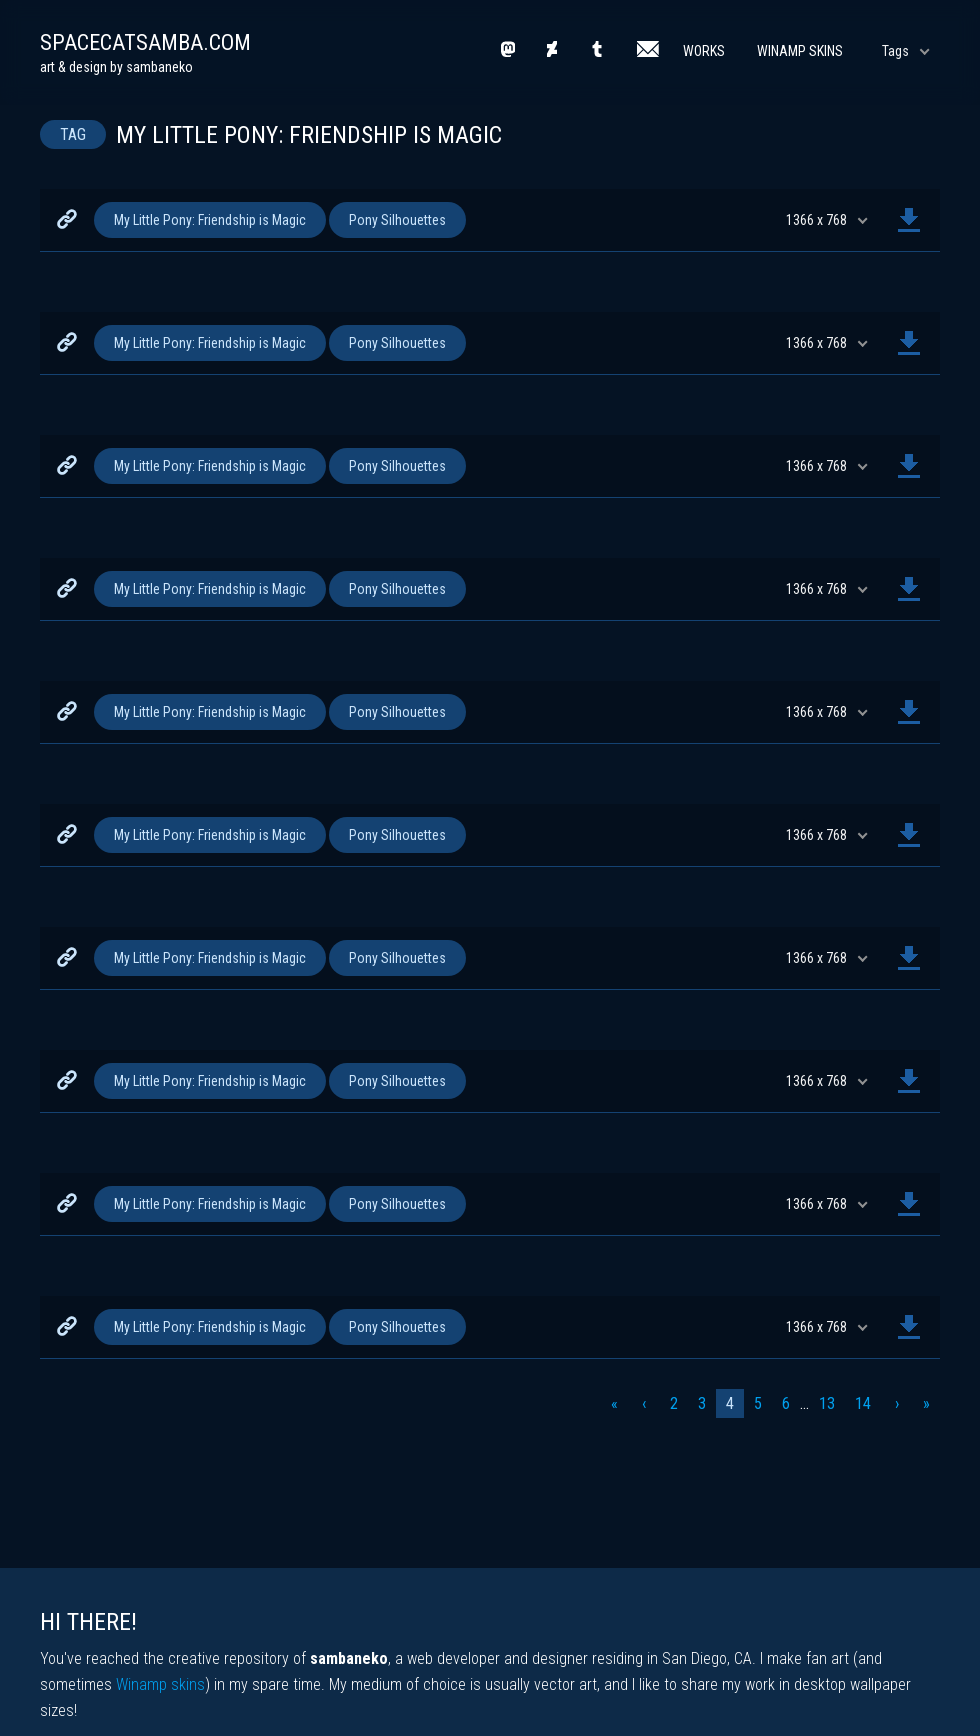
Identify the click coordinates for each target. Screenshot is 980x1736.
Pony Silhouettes (397, 220)
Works (704, 51)
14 (863, 1403)
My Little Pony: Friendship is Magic (210, 220)
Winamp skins (160, 1684)
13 (827, 1403)
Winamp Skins (800, 51)
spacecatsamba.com (145, 42)
